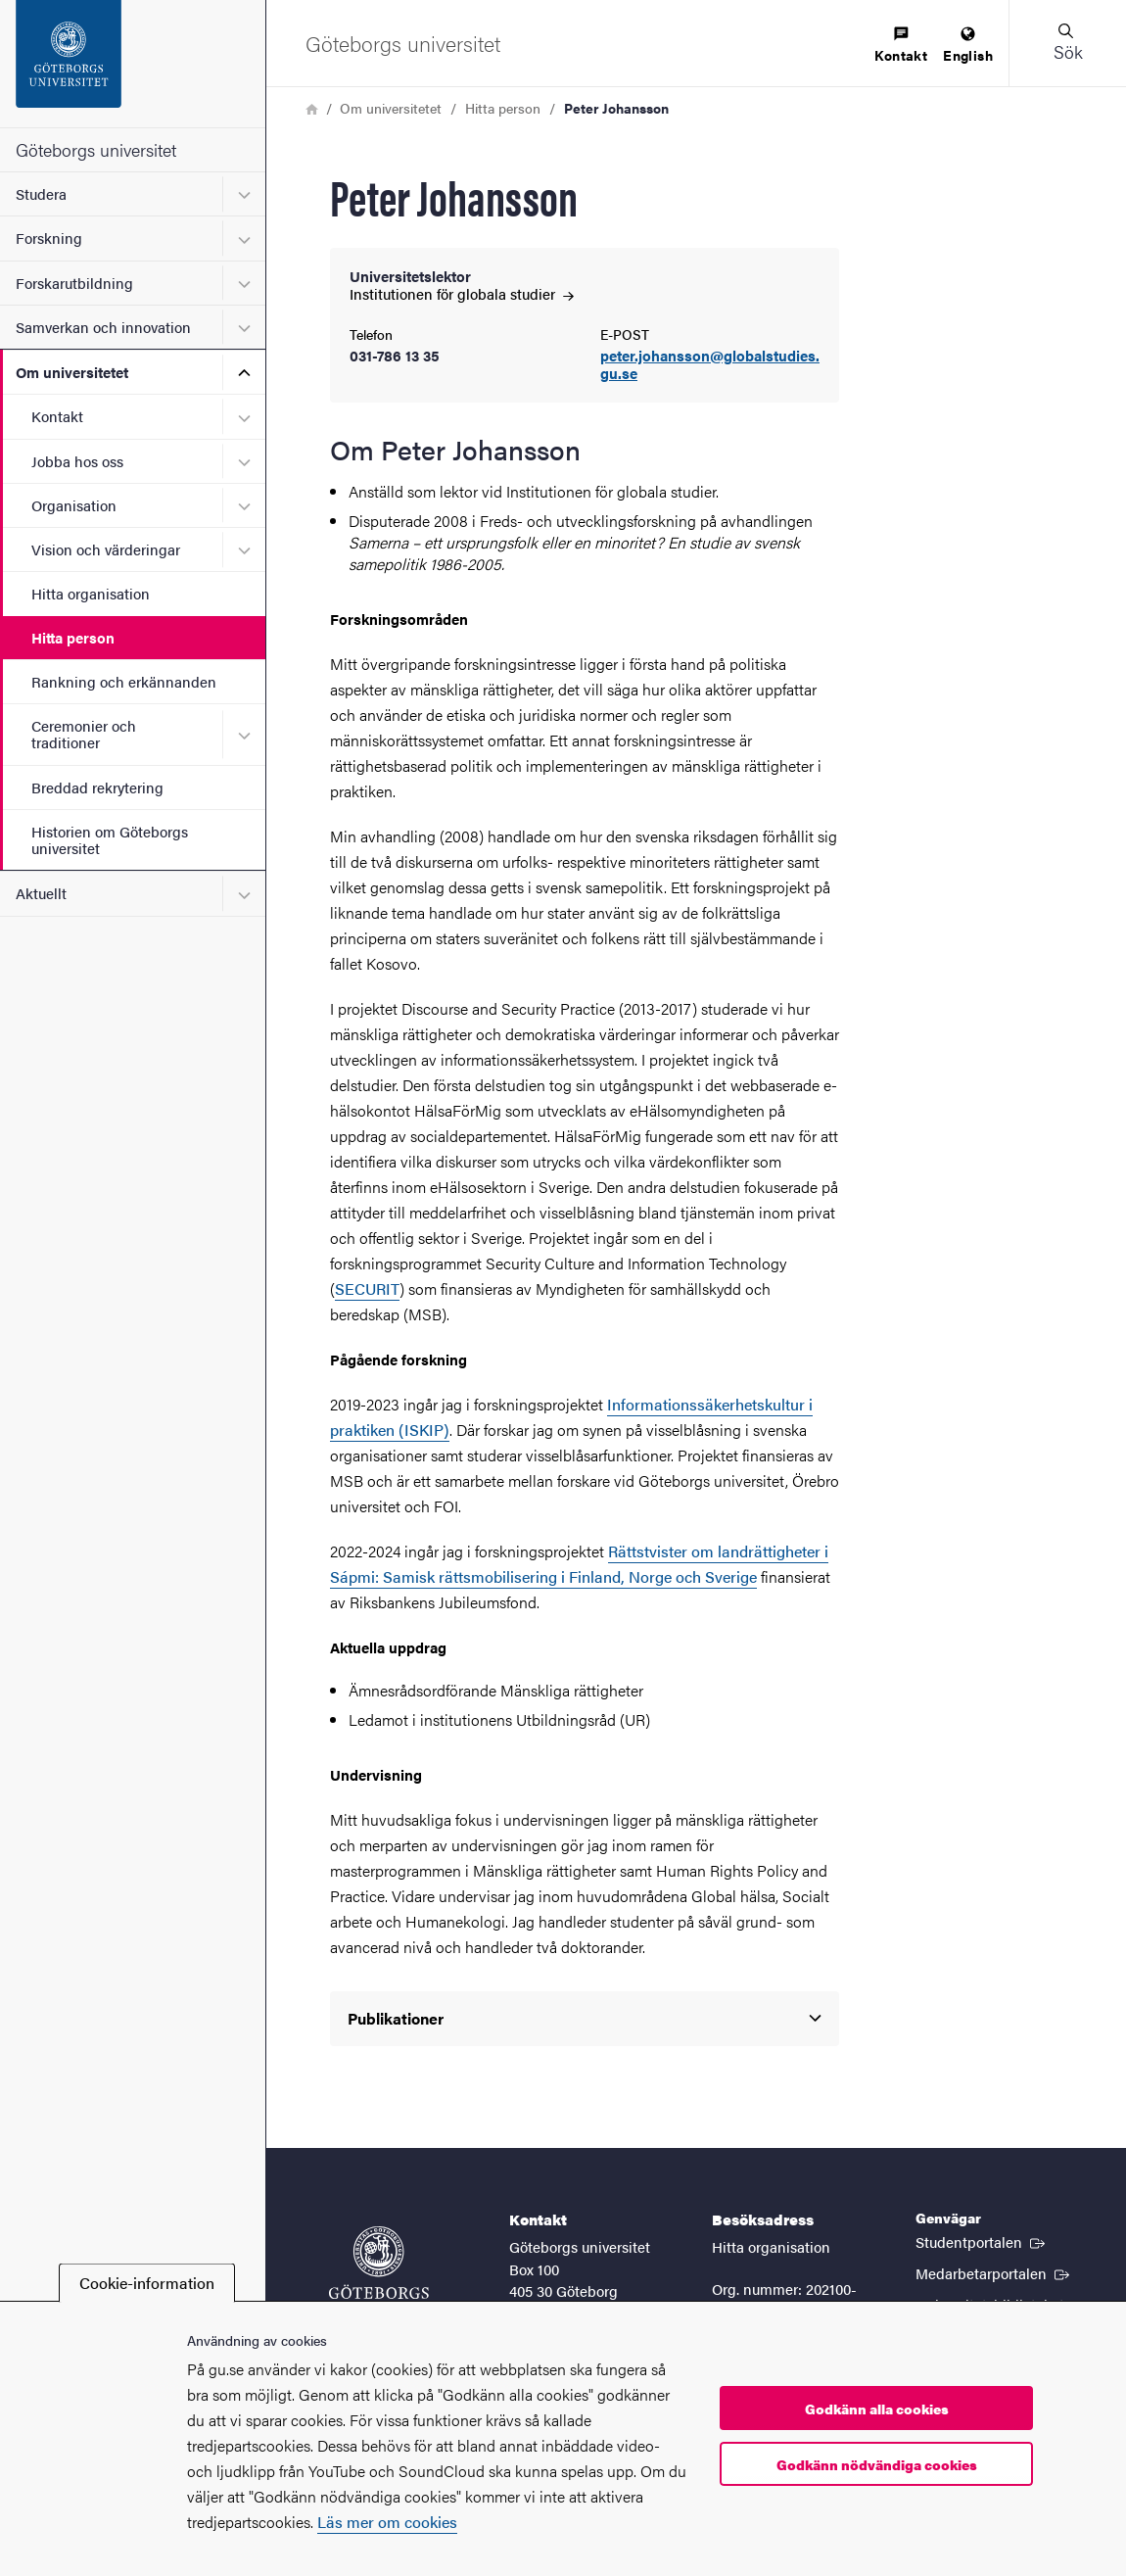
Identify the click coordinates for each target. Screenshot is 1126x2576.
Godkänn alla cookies (877, 2408)
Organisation (74, 505)
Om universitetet (72, 371)
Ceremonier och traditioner (83, 733)
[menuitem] (901, 45)
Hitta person (73, 637)
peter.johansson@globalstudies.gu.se (710, 365)
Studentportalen (982, 2241)
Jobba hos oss (77, 461)
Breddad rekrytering (97, 787)
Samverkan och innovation (103, 326)
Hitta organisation (90, 593)
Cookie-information (146, 2282)
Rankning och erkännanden (123, 681)
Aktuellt (41, 893)
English (968, 45)
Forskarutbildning (74, 282)
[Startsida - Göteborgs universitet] (132, 63)
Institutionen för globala (462, 293)
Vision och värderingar (105, 549)
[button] (1067, 43)
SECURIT (367, 1288)
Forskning (49, 237)
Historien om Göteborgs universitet (109, 839)
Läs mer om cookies (387, 2521)
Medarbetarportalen (994, 2272)
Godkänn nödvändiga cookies (876, 2464)
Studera (41, 193)
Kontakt (57, 415)
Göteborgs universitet (96, 149)
